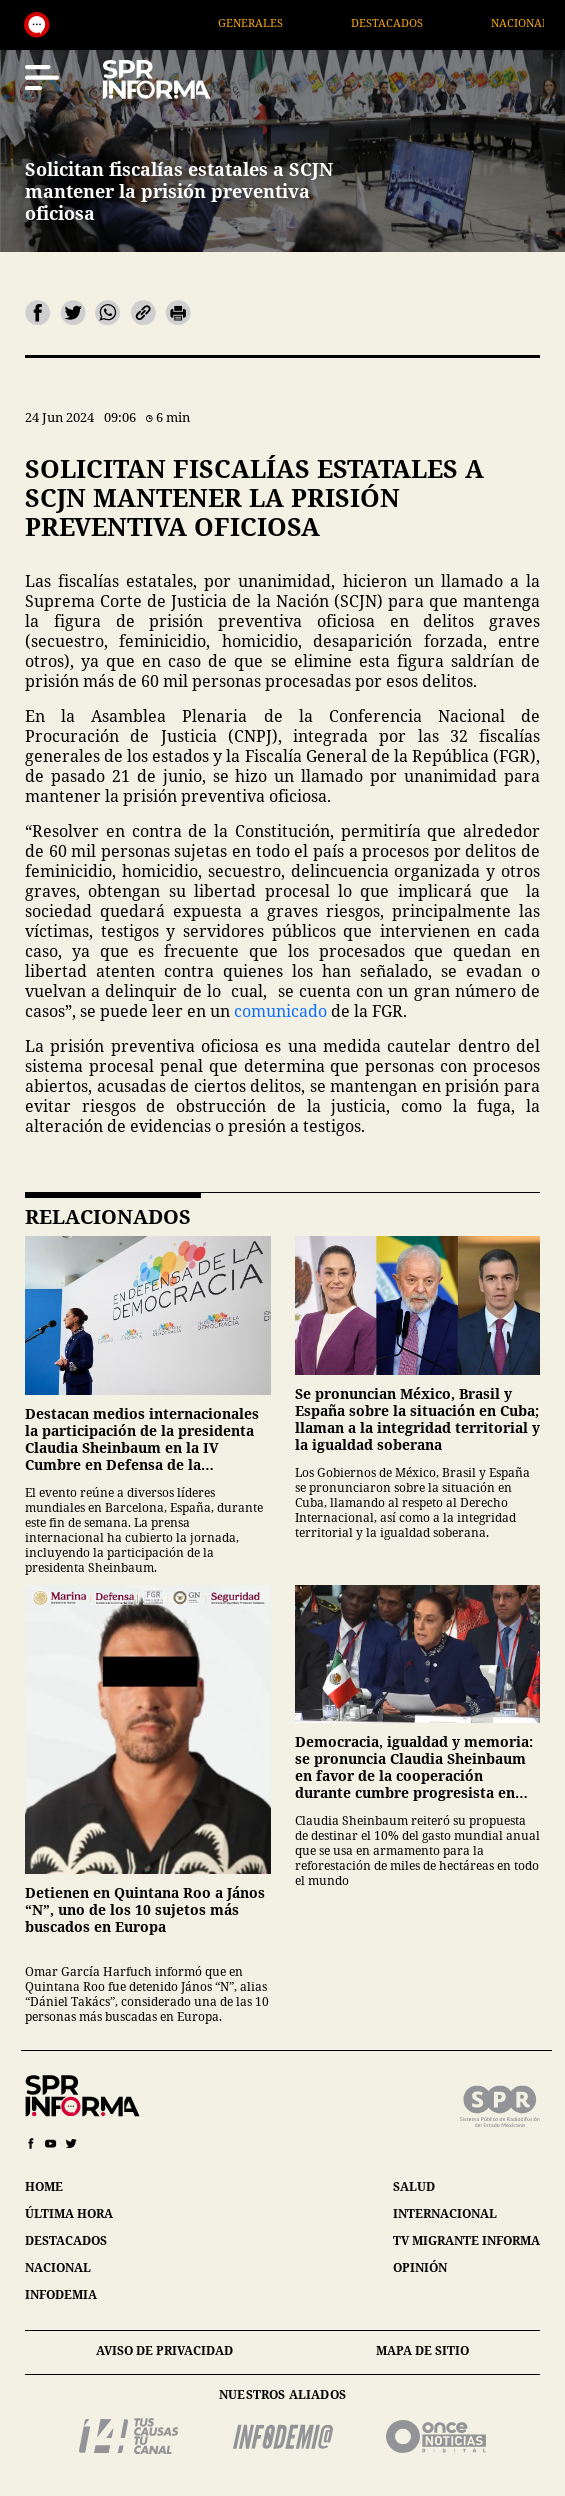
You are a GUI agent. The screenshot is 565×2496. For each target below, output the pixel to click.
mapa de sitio (422, 2350)
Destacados (420, 22)
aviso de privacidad (164, 2350)
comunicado (280, 1011)
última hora (69, 2213)
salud (414, 2186)
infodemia (61, 2294)
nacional (58, 2267)
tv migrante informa (466, 2240)
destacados (66, 2240)
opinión (420, 2267)
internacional (445, 2213)
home (44, 2186)
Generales (283, 22)
